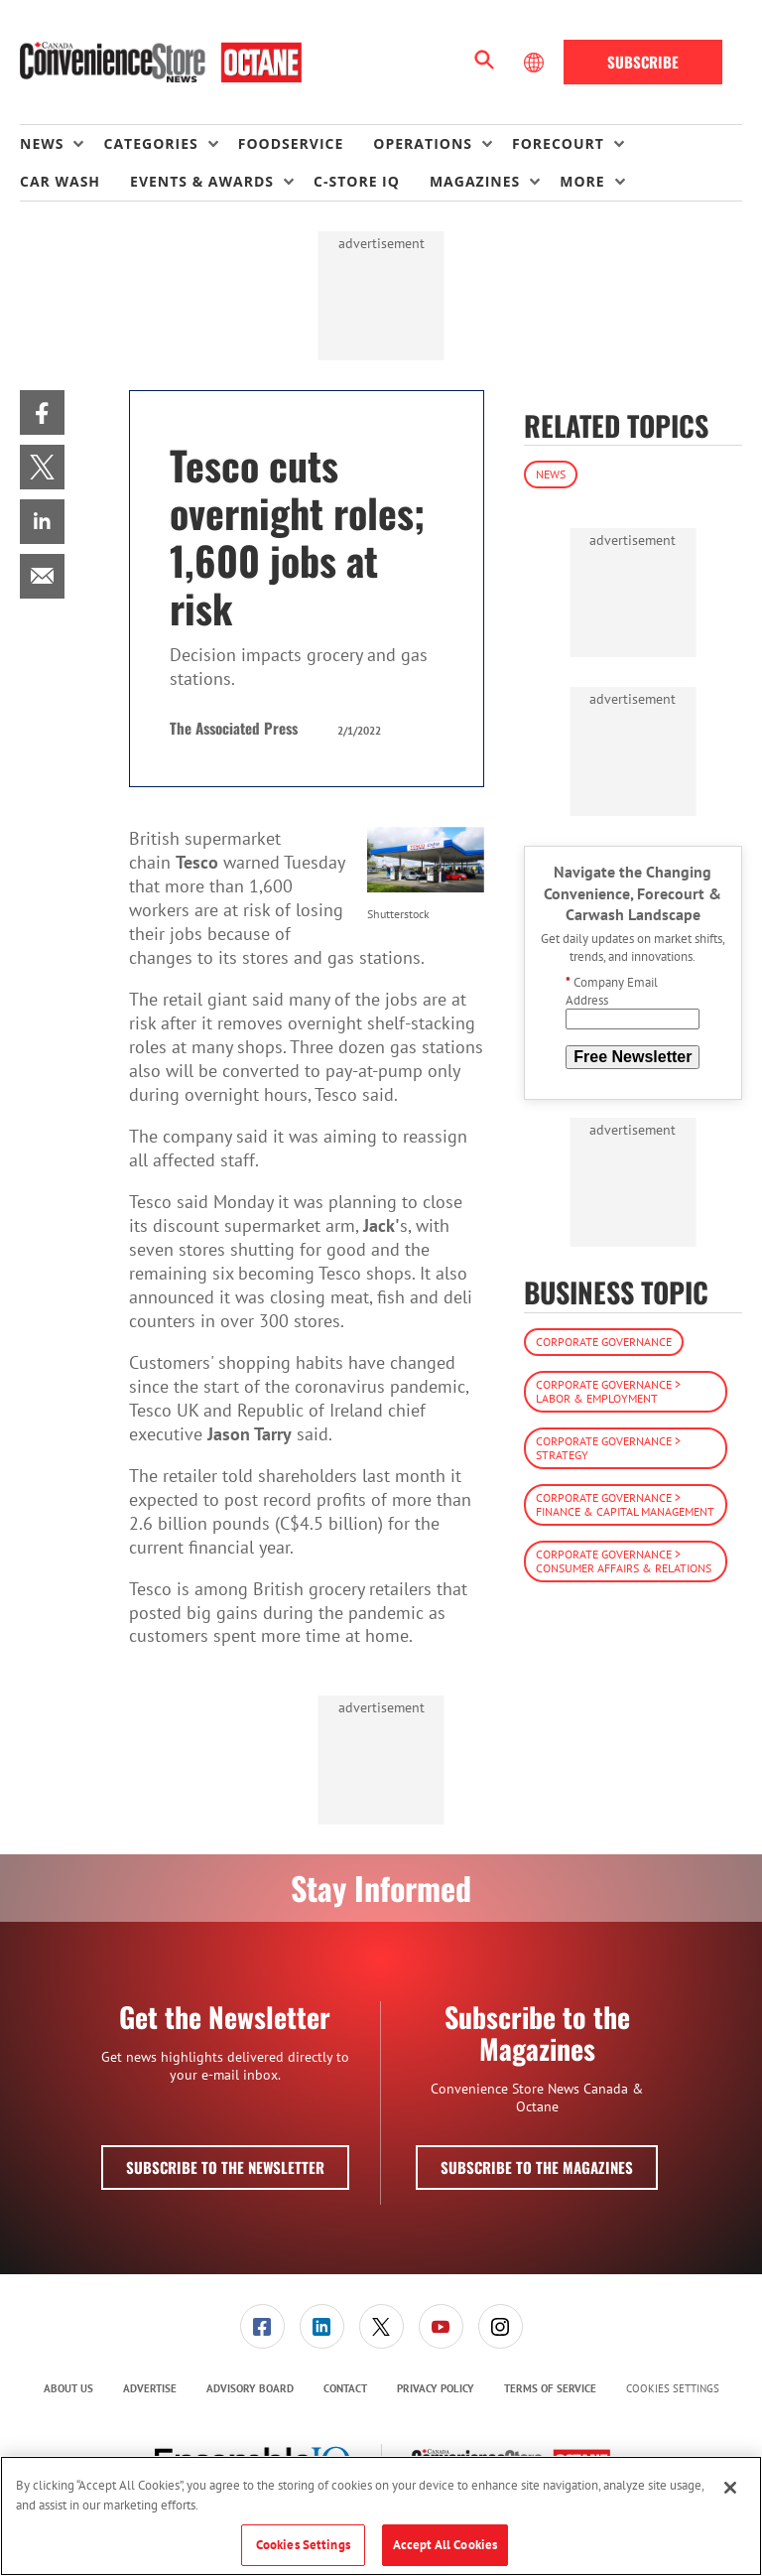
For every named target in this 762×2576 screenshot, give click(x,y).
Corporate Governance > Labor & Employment (608, 1391)
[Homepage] (161, 62)
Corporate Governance (604, 1341)
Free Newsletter (632, 1056)
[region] (381, 2516)
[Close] (730, 2487)
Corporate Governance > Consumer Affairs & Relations (623, 1561)
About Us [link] (68, 2388)
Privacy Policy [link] (435, 2388)
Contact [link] (345, 2388)
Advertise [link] (150, 2388)
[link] (42, 412)
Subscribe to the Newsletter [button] (225, 2167)
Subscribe (643, 61)
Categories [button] (150, 143)
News (551, 474)
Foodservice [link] (291, 143)
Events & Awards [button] (202, 181)
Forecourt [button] (558, 143)
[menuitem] (61, 144)
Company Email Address (612, 991)
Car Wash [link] (60, 181)
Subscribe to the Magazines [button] (537, 2167)
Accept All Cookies (445, 2544)
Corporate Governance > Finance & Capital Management (625, 1504)
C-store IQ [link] (357, 181)
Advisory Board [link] (250, 2388)
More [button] (582, 181)
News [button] (42, 143)
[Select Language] (536, 62)
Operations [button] (422, 143)
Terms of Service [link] (550, 2388)
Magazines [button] (475, 181)
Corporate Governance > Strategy (608, 1447)
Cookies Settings (672, 2388)
